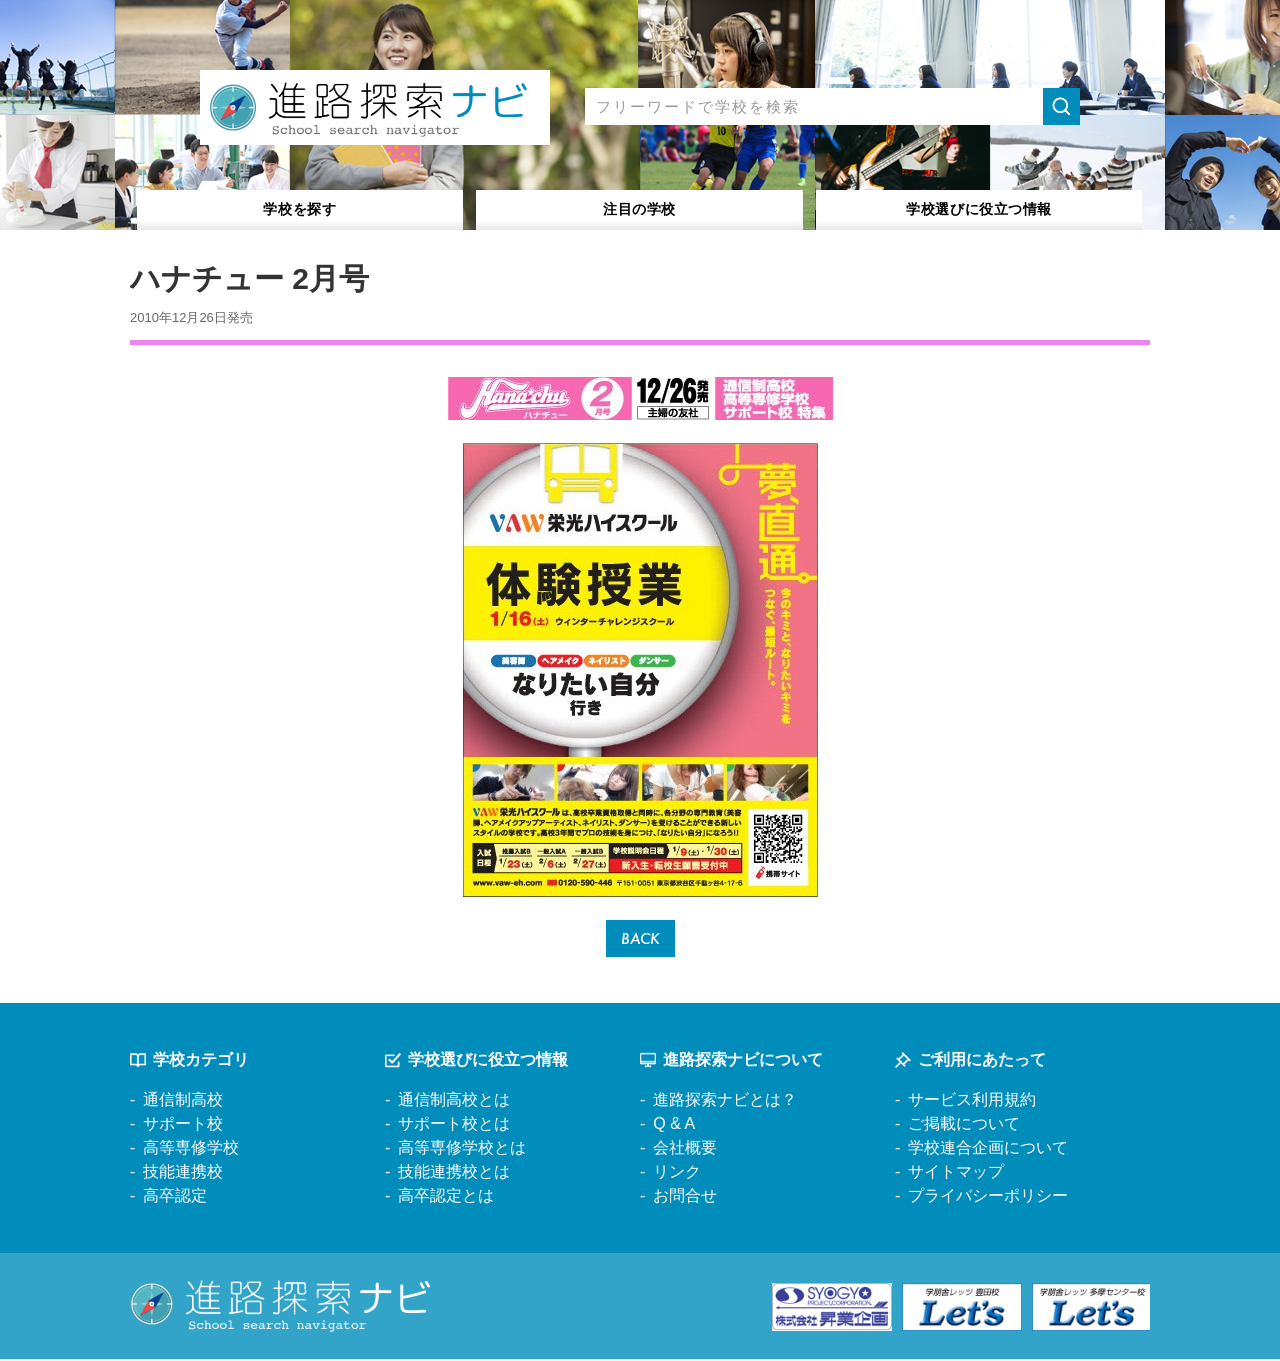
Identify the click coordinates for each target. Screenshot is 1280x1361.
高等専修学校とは (462, 1150)
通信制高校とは (454, 1102)
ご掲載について (964, 1126)
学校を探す (300, 208)
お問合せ (685, 1198)
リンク (677, 1174)
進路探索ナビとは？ (725, 1102)
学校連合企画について (988, 1150)
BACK (640, 939)
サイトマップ (956, 1174)
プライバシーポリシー (988, 1198)
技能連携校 (183, 1174)
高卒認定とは (446, 1198)
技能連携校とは (454, 1174)
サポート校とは (454, 1126)
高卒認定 (175, 1198)
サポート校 (183, 1126)
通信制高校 (183, 1102)
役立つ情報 (979, 208)
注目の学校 (639, 208)
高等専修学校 (191, 1150)
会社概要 (685, 1150)
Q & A (674, 1126)
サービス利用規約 (972, 1102)
